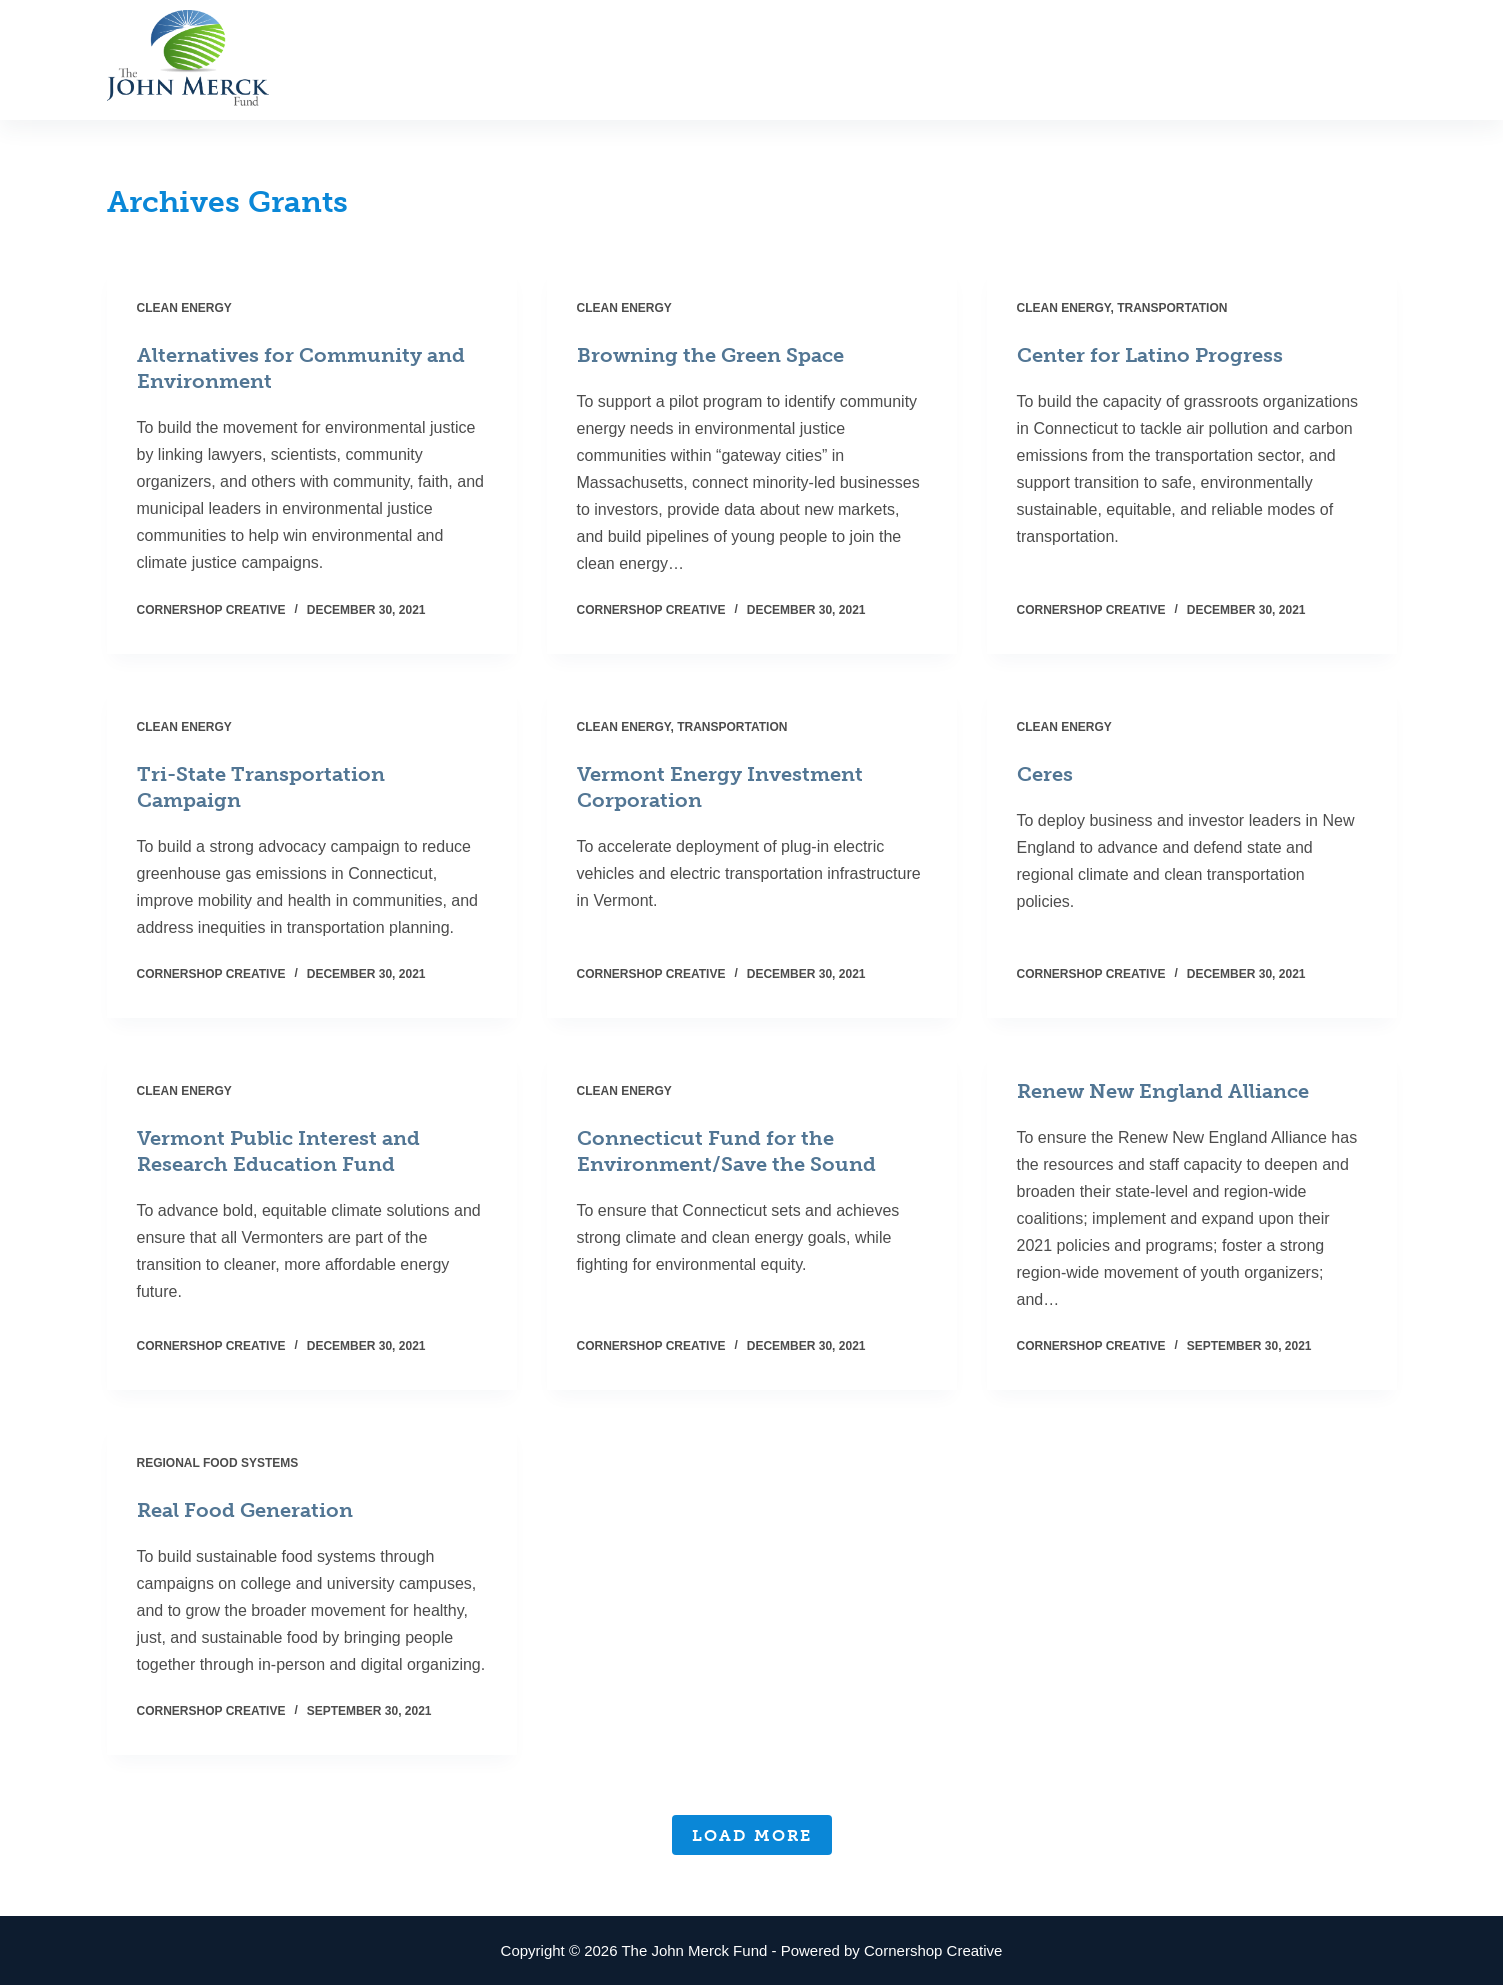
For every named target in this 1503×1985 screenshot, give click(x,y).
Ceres (1045, 774)
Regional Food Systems (218, 1463)
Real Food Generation (245, 1510)
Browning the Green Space (710, 355)
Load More (752, 1835)
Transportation (1172, 308)
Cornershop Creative (933, 1950)
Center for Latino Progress (1150, 355)
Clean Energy (184, 308)
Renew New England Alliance (1163, 1091)
